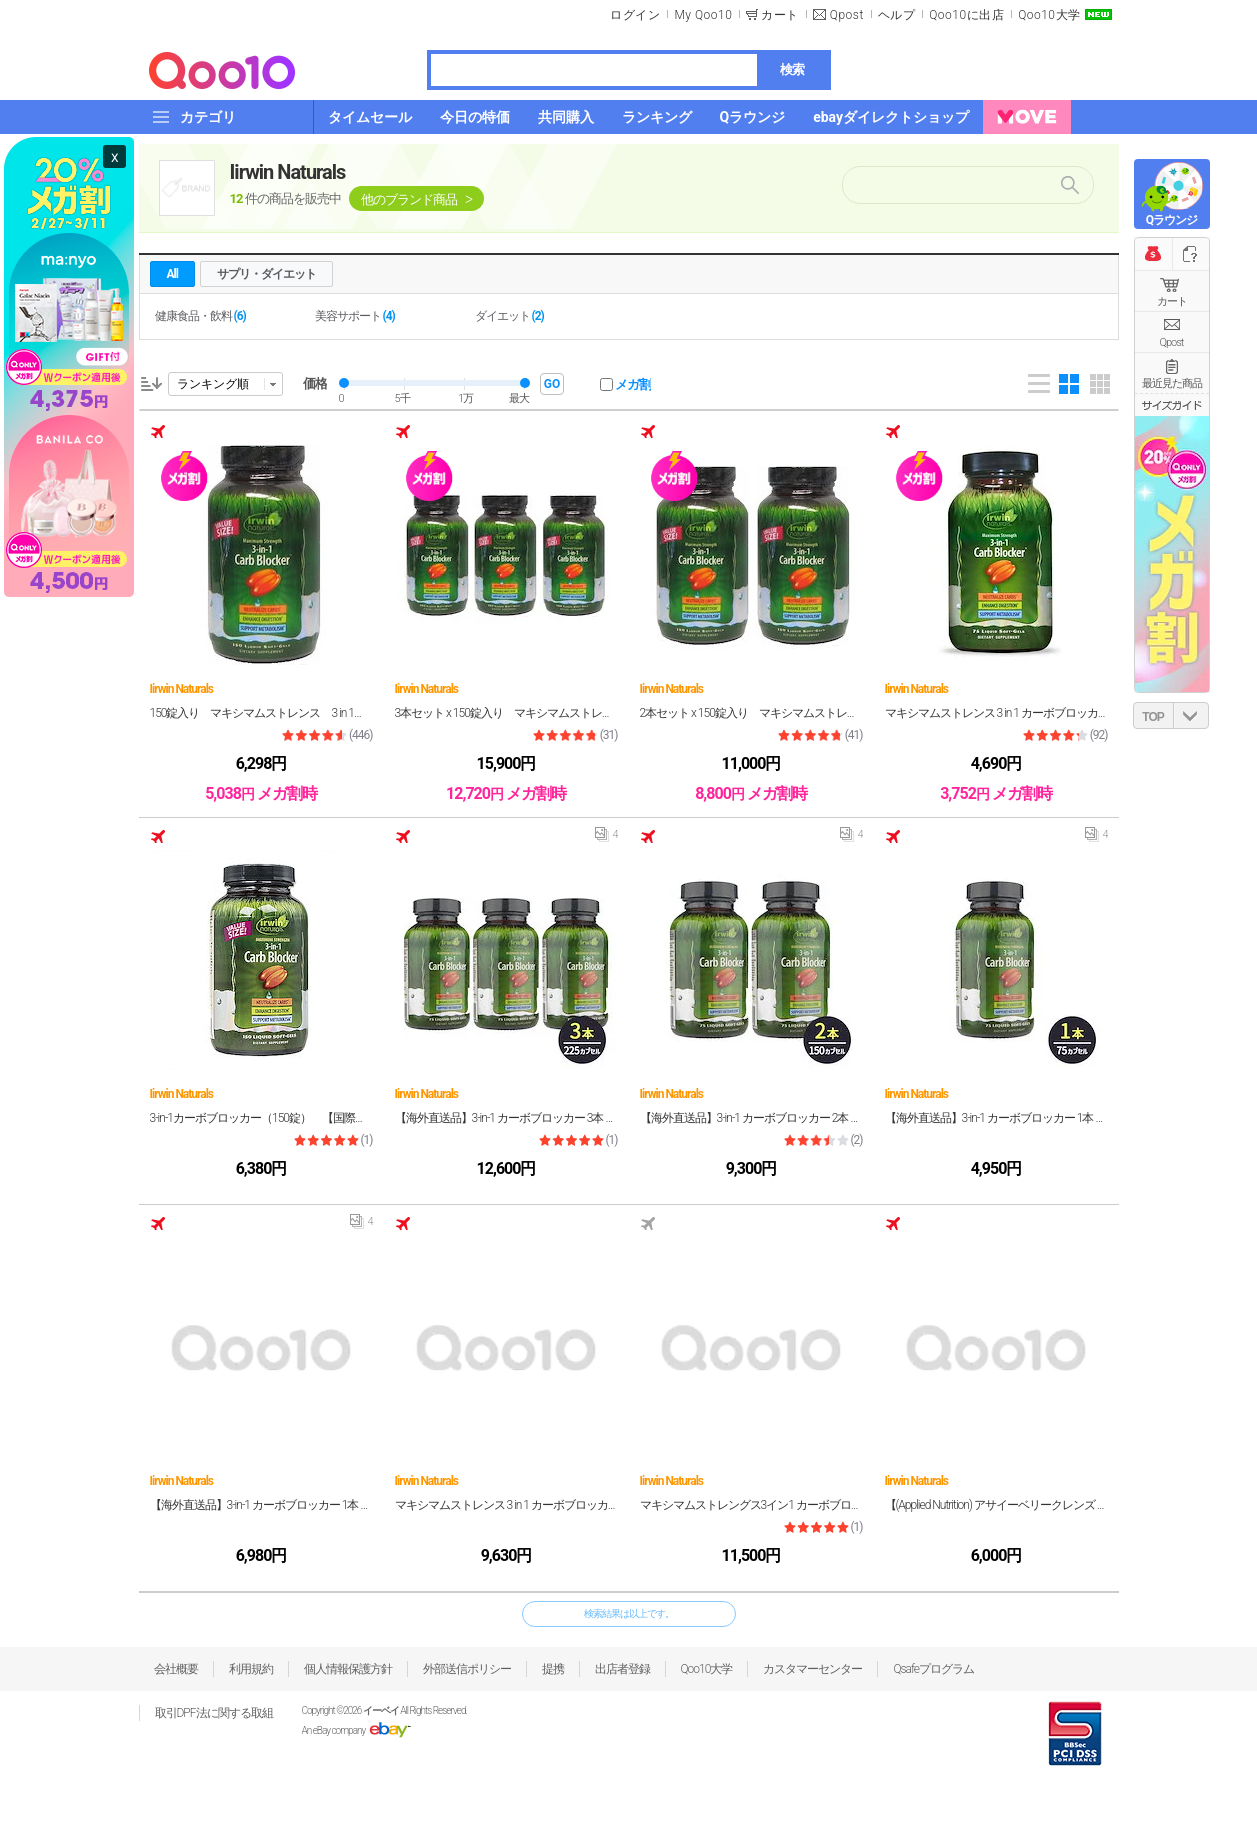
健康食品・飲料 (200, 316)
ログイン (635, 15)
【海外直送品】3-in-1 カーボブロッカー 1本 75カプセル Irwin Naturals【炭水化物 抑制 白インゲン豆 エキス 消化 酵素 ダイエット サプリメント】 (996, 1118)
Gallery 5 (1100, 384)
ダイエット (509, 316)
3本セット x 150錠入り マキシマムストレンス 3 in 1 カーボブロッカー (506, 713)
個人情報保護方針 (348, 1669)
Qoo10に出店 (966, 15)
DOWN (1191, 715)
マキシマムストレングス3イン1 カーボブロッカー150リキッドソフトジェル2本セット (751, 1505)
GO (552, 384)
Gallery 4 (1069, 384)
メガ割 (633, 384)
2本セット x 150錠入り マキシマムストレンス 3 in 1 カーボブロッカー (751, 713)
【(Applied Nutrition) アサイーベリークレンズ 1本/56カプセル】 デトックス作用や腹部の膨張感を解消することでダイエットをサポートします (996, 1505)
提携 (553, 1669)
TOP (1152, 717)
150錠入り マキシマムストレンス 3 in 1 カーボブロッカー (261, 713)
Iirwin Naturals (288, 172)
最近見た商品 (1172, 383)
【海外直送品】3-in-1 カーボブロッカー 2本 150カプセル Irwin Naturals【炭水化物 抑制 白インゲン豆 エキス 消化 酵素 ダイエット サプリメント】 (751, 1118)
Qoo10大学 (1049, 15)
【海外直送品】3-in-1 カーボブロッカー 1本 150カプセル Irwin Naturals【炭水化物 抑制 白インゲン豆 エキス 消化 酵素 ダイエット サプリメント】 (261, 1505)
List (1039, 384)
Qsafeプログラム (933, 1669)
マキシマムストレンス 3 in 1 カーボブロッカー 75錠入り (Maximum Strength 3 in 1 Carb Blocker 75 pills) (506, 1505)
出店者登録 (622, 1669)
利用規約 (251, 1669)
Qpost (847, 15)
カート (1172, 301)
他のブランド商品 (409, 199)
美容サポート (355, 316)
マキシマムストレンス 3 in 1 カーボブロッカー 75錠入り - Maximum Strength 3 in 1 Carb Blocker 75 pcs (996, 713)
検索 (792, 69)
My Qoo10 (703, 15)
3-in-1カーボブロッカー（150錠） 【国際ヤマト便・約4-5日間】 (261, 1118)
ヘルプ (897, 15)
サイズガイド (1172, 405)
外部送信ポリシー (467, 1669)
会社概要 (176, 1669)
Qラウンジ (1171, 220)
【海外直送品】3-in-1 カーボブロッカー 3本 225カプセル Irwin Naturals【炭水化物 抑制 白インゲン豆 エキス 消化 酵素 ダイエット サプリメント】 (506, 1118)
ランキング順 (213, 384)
